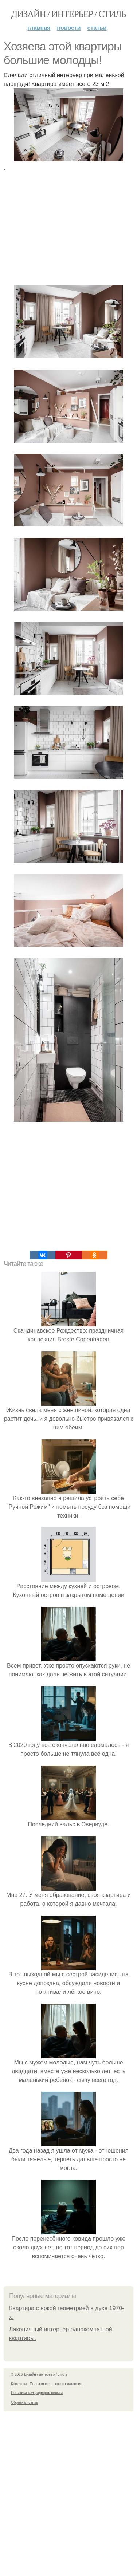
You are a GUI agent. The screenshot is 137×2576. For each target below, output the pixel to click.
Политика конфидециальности (37, 2393)
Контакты (19, 2384)
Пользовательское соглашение (56, 2384)
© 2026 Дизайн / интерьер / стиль (39, 2374)
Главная (38, 28)
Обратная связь (24, 2403)
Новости (69, 28)
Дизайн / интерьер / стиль (68, 14)
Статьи (97, 28)
